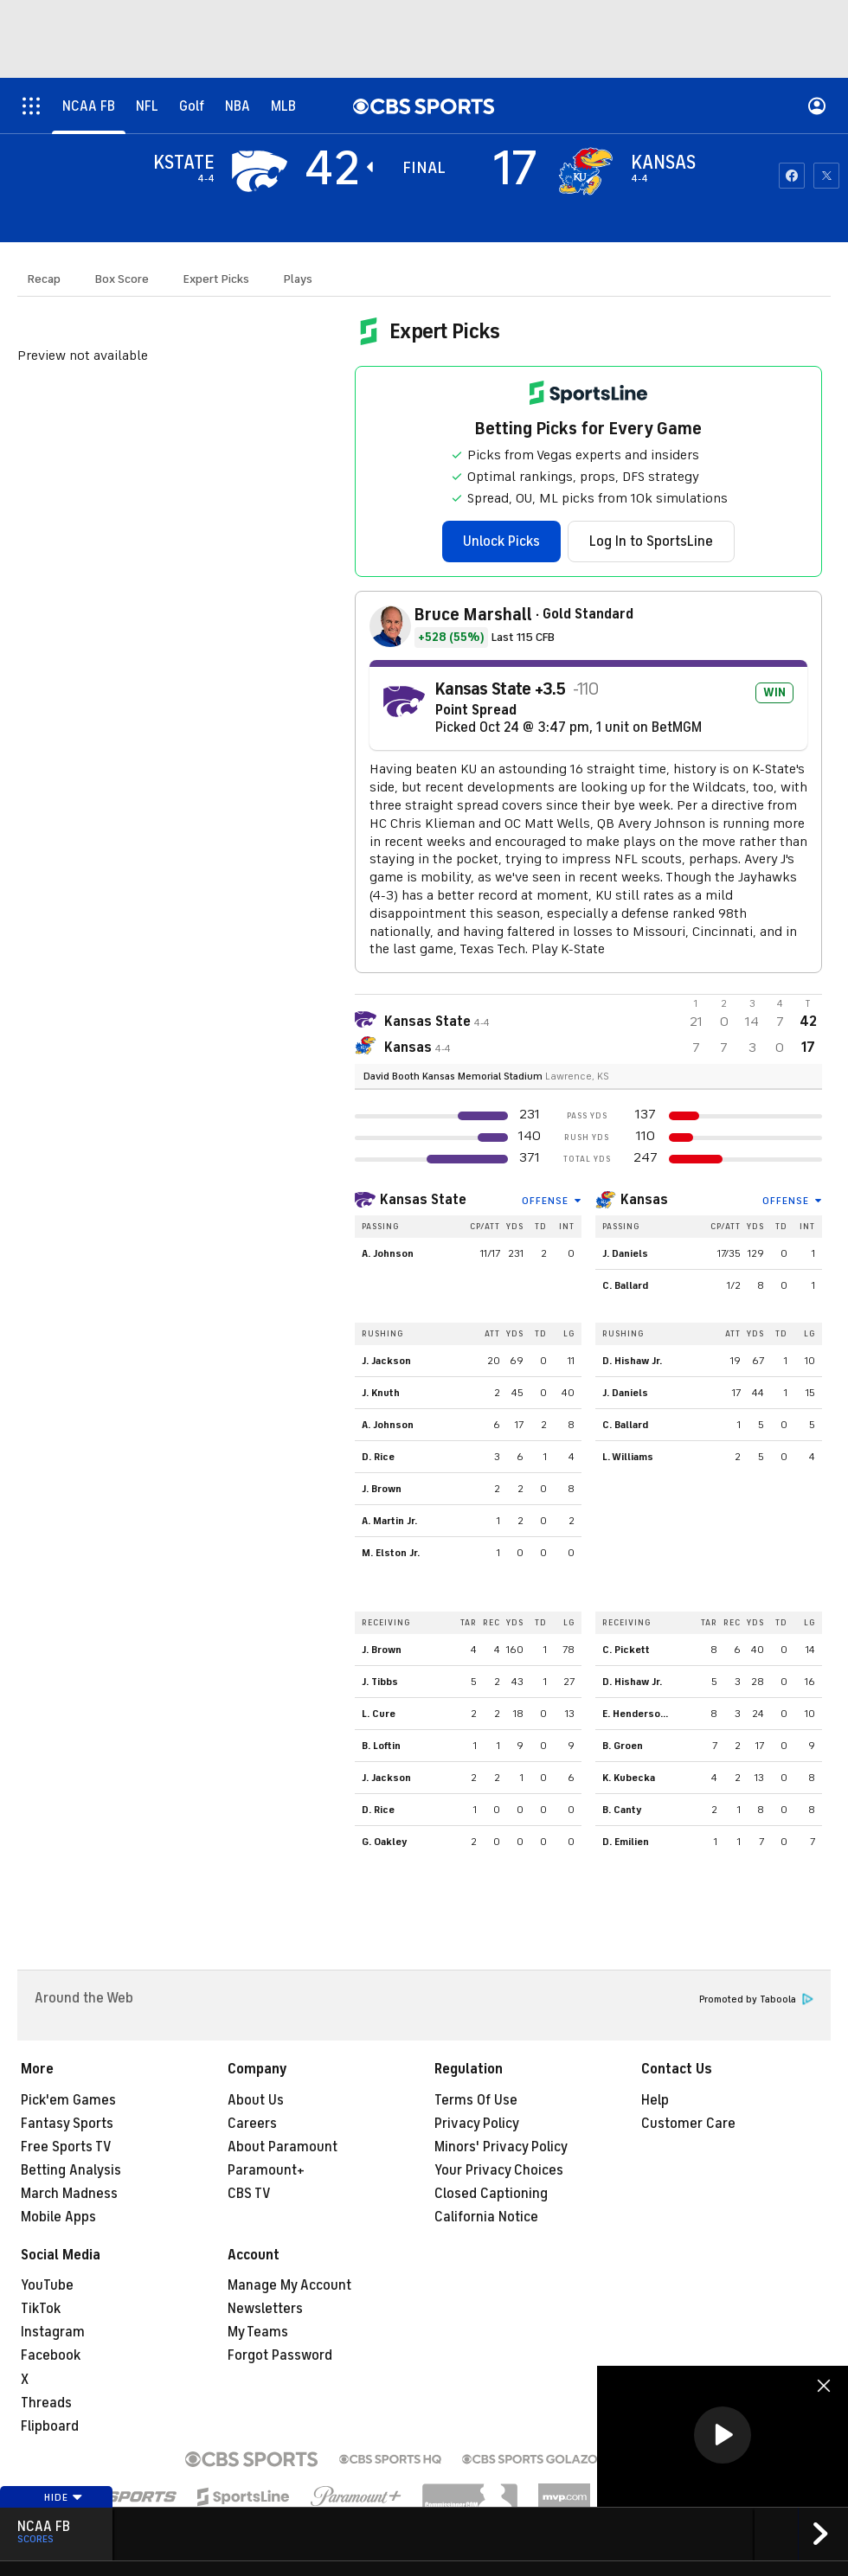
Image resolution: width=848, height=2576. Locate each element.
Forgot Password (280, 2355)
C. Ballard (625, 1285)
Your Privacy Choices (498, 2170)
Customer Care (688, 2123)
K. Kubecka (628, 1778)
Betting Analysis (71, 2170)
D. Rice (378, 1457)
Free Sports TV (66, 2147)
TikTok (41, 2308)
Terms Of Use (475, 2100)
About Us (256, 2100)
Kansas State (423, 1199)
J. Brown (382, 1489)
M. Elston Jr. (391, 1553)
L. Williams (627, 1457)
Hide (63, 2497)
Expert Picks (216, 279)
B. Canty (622, 1810)
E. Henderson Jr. (640, 1714)
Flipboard (50, 2426)
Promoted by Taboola (756, 1999)
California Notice (486, 2217)
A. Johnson (388, 1253)
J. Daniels (625, 1253)
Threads (46, 2403)
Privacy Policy (476, 2123)
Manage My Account (289, 2285)
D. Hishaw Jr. (632, 1361)
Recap (44, 279)
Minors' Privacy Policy (501, 2147)
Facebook (50, 2355)
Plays (298, 279)
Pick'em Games (68, 2100)
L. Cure (378, 1714)
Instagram (53, 2332)
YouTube (47, 2285)
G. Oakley (385, 1842)
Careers (252, 2123)
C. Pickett (626, 1650)
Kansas (644, 1199)
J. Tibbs (380, 1682)
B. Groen (622, 1746)
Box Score (122, 279)
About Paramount (282, 2147)
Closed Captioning (491, 2193)
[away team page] (259, 171)
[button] (722, 2435)
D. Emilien (625, 1842)
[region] (722, 2436)
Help (655, 2100)
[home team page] (586, 171)
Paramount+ (266, 2170)
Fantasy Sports (67, 2123)
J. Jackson (386, 1361)
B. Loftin (381, 1746)
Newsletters (265, 2308)
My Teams (258, 2332)
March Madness (69, 2193)
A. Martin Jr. (389, 1521)
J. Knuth (381, 1393)
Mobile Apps (58, 2217)
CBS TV (249, 2193)
